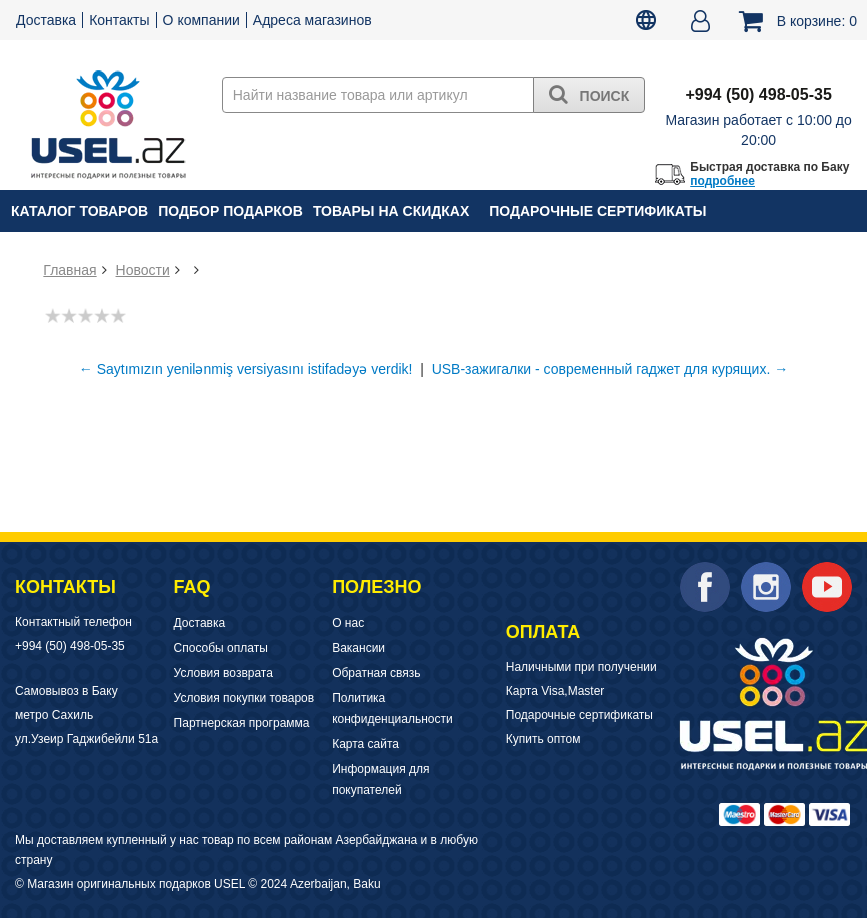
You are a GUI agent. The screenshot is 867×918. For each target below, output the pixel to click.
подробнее (722, 181)
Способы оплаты (221, 648)
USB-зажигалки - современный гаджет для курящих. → (610, 369)
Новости (143, 270)
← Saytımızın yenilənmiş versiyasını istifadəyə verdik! (246, 369)
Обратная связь (376, 673)
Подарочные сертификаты (597, 211)
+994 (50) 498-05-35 (70, 646)
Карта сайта (365, 744)
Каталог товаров (79, 211)
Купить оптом (543, 739)
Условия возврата (223, 673)
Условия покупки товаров (244, 698)
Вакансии (358, 648)
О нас (348, 623)
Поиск (589, 94)
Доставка (46, 20)
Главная (69, 270)
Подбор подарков (230, 211)
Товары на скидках (391, 211)
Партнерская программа (242, 723)
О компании (201, 20)
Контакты (119, 20)
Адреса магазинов (312, 20)
